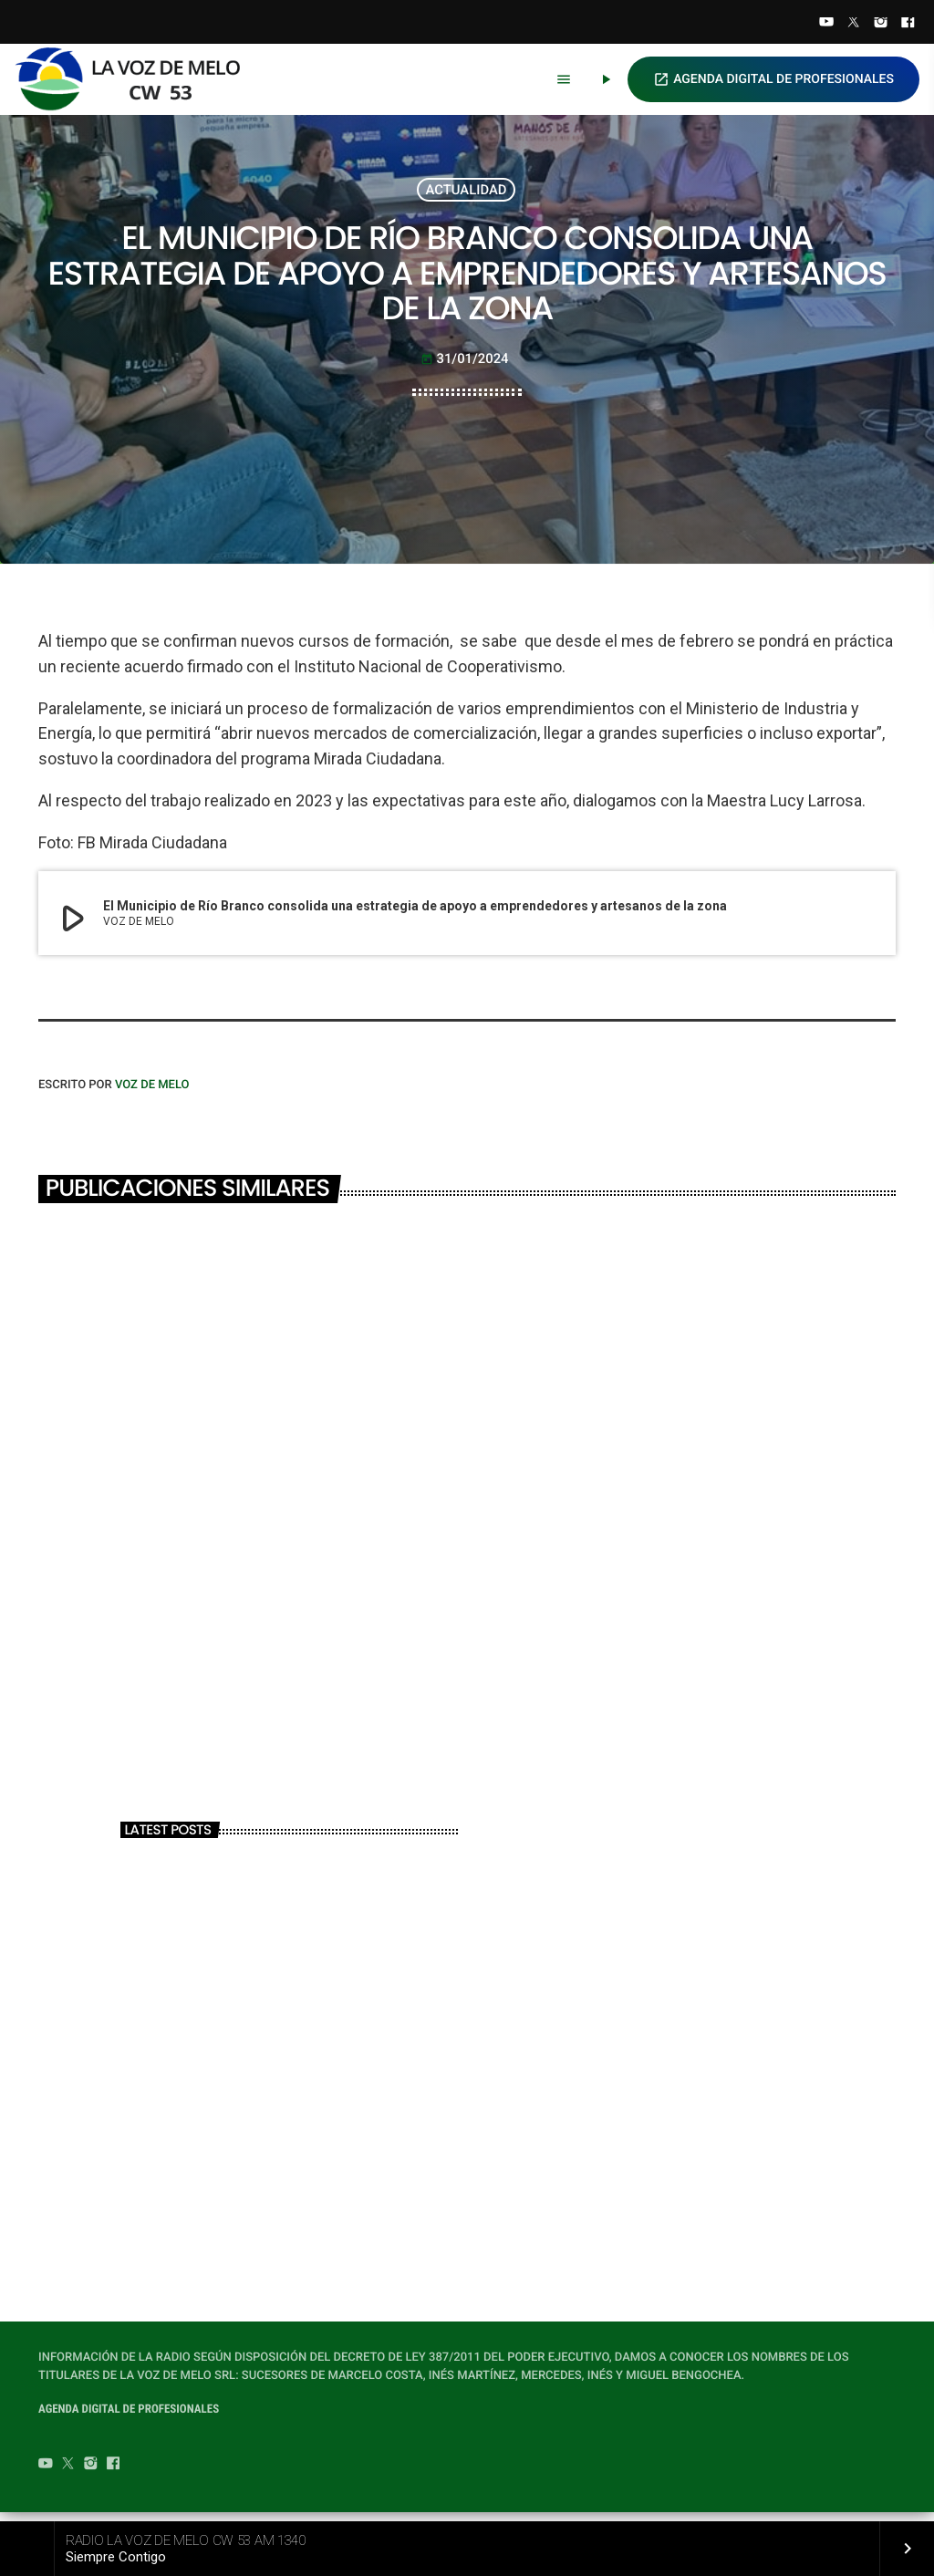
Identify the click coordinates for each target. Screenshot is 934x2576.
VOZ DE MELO (152, 1095)
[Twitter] (853, 23)
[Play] (606, 79)
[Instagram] (881, 23)
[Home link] (136, 79)
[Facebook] (907, 23)
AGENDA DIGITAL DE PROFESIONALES (773, 79)
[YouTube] (826, 23)
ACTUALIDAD (466, 192)
